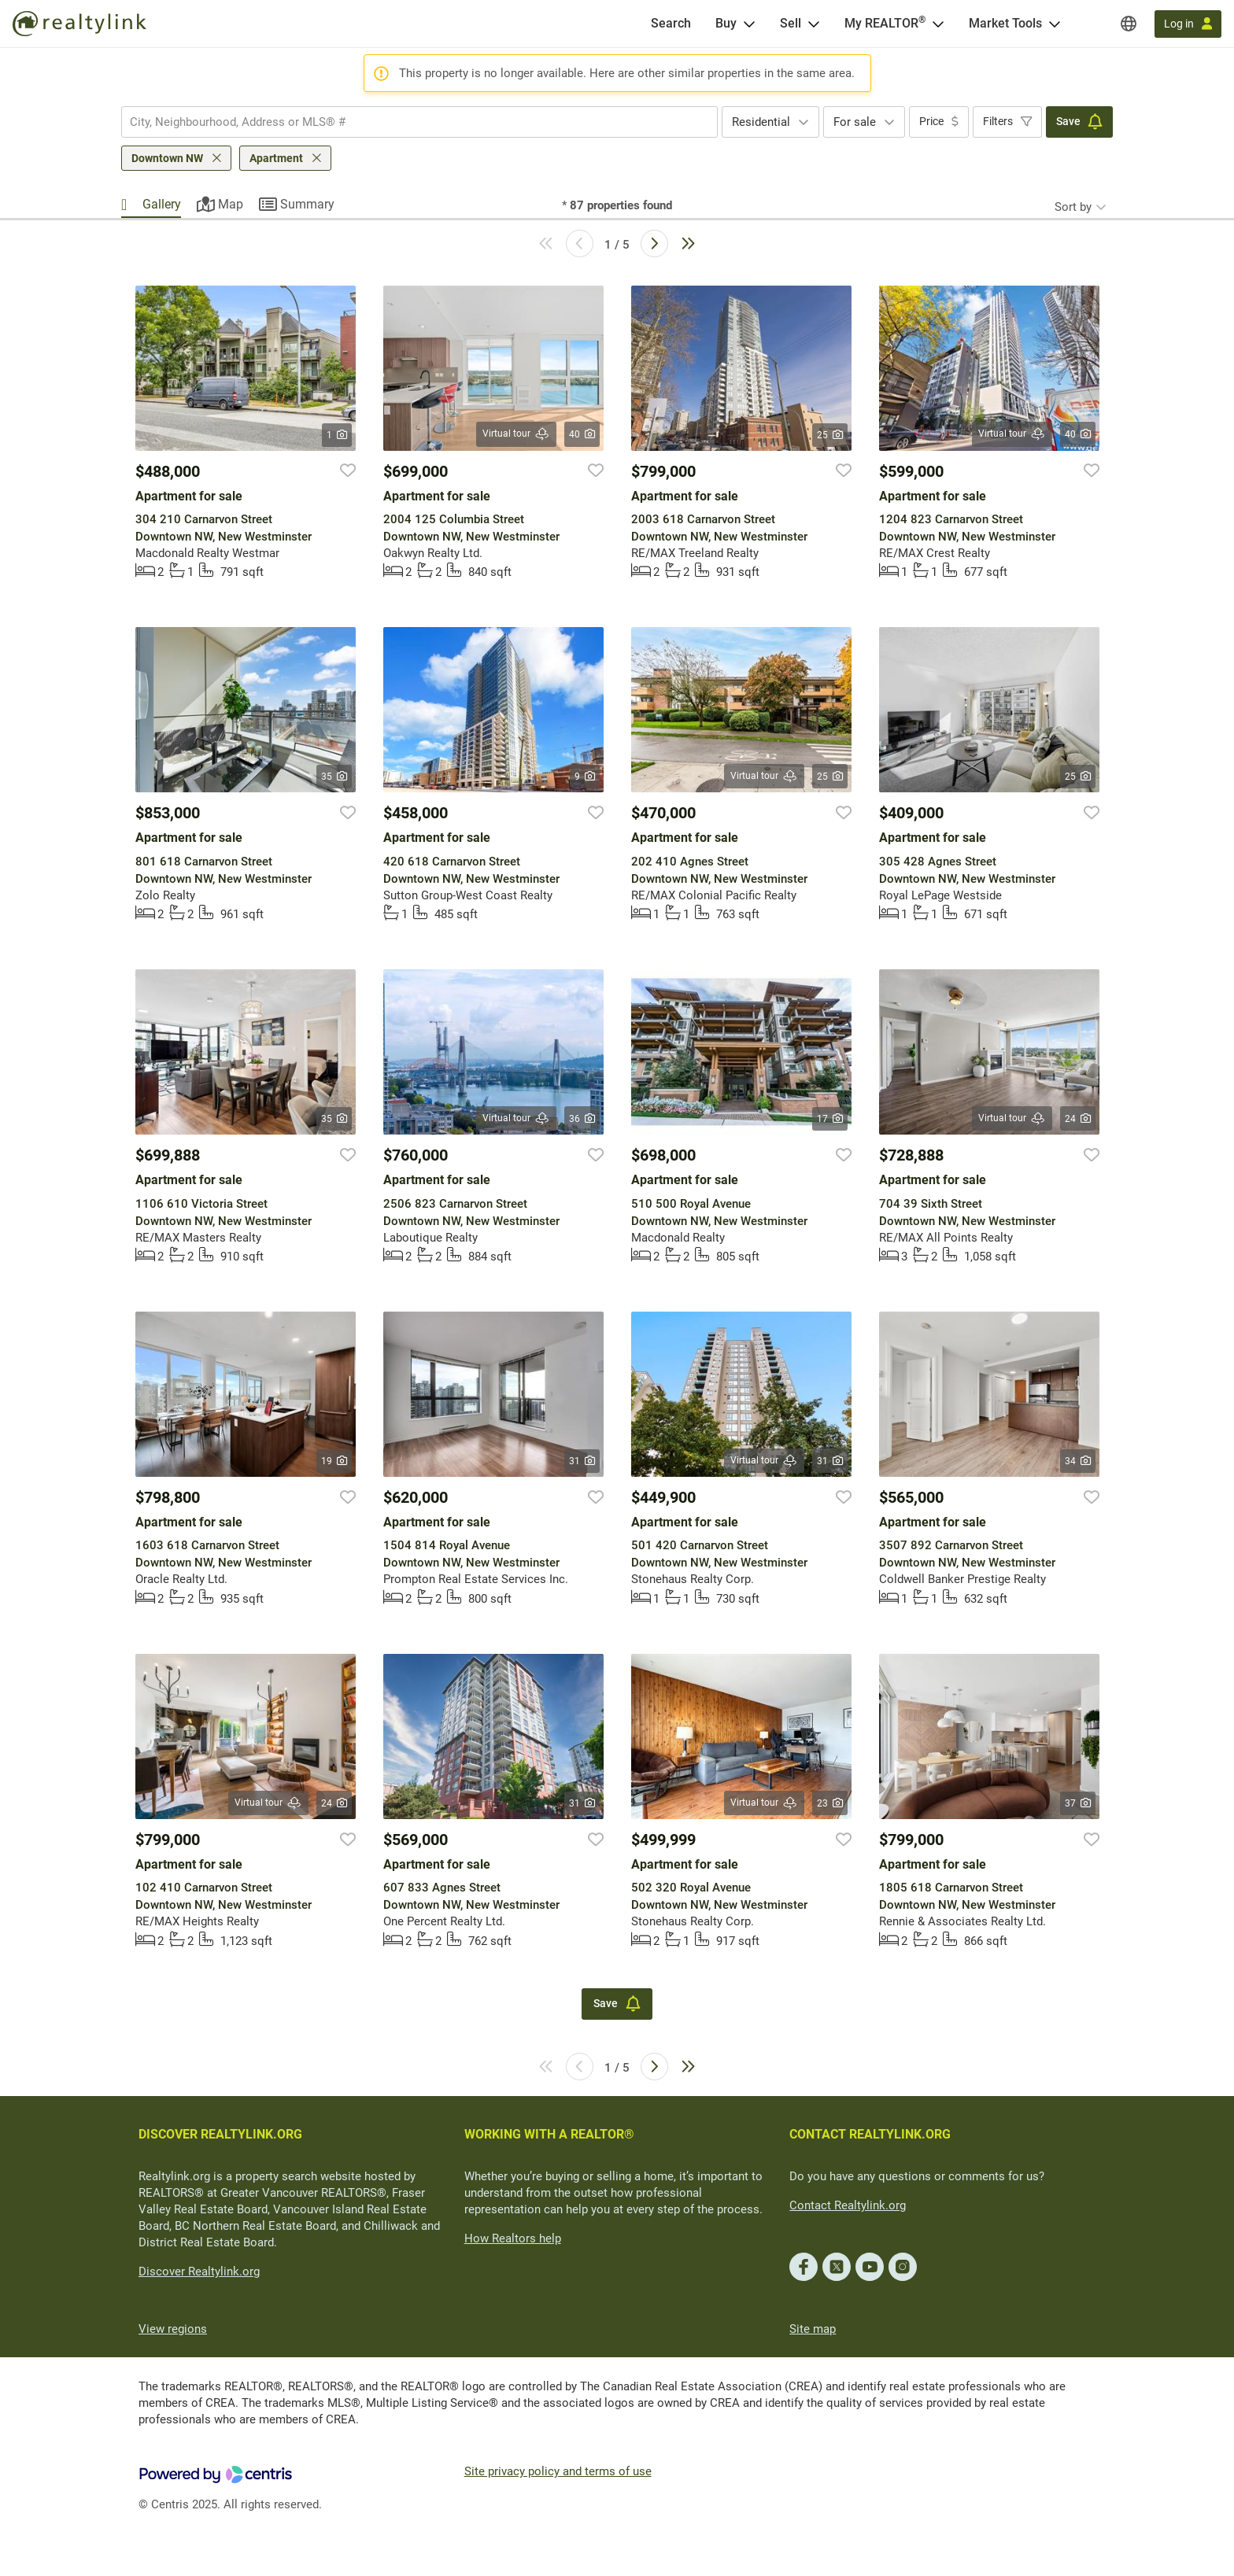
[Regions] (1128, 23)
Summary (307, 204)
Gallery (161, 204)
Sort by (1073, 207)
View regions (173, 2329)
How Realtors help (512, 2238)
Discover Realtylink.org (199, 2271)
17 (830, 1118)
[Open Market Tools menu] (1054, 23)
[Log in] (1188, 24)
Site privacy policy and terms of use (558, 2471)
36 (582, 1118)
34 (1078, 1461)
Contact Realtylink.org (847, 2205)
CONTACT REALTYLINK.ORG (870, 2134)
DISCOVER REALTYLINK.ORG (220, 2134)
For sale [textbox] (854, 122)
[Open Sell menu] (813, 23)
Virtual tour (516, 433)
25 (830, 435)
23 (830, 1803)
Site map (812, 2329)
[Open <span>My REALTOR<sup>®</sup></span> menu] (938, 23)
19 (334, 1461)
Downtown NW (167, 158)
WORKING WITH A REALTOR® (549, 2134)
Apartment (276, 158)
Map (230, 204)
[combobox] (419, 122)
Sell (790, 23)
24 (1078, 1118)
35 (334, 776)
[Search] (671, 23)
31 (582, 1461)
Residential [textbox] (761, 122)
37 (1078, 1803)
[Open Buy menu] (749, 23)
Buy (726, 23)
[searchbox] (409, 122)
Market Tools (1005, 23)
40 (582, 434)
